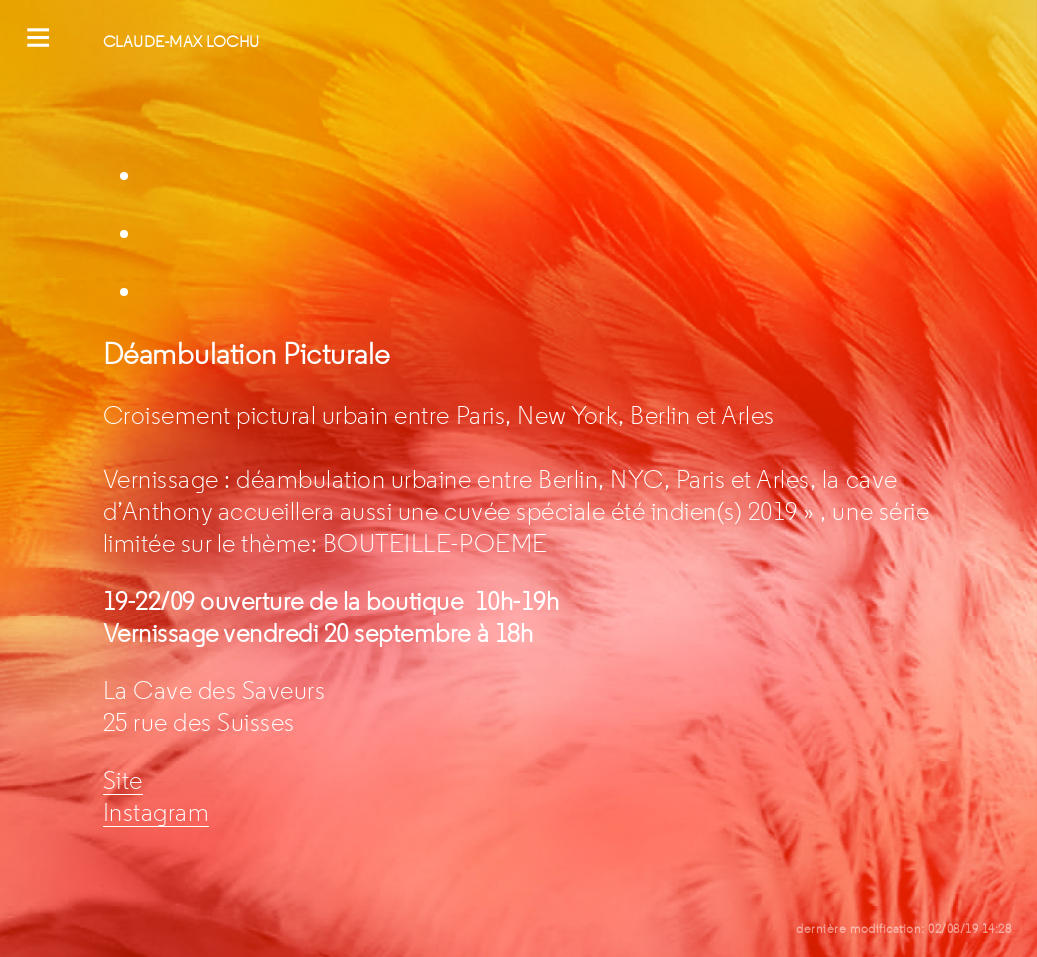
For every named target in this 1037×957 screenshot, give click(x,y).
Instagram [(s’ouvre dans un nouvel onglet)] (156, 813)
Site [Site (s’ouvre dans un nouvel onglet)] (123, 781)
